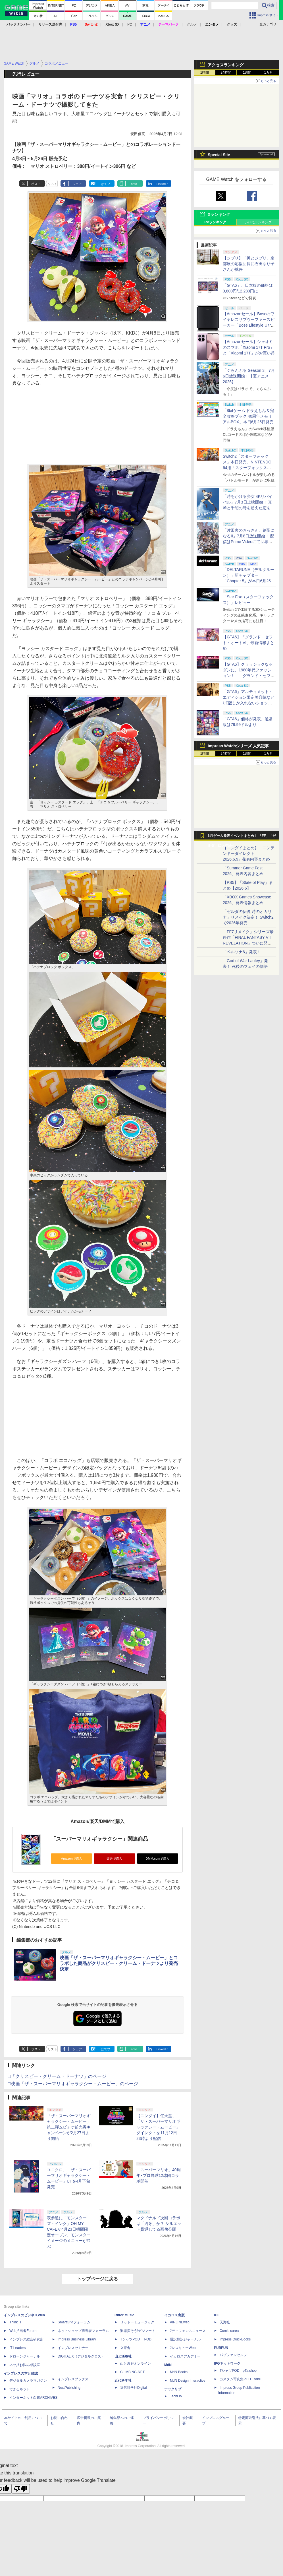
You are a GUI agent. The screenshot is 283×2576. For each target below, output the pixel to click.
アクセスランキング (226, 65)
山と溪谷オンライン (135, 2363)
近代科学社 (123, 2381)
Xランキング (219, 214)
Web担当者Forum (22, 2331)
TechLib (176, 2396)
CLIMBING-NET (132, 2372)
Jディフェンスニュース (188, 2331)
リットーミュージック (137, 2322)
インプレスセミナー (73, 2348)
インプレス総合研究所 (26, 2339)
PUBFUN (221, 2348)
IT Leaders (17, 2348)
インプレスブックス (73, 2379)
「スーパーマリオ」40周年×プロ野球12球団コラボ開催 (158, 2175)
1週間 (247, 73)
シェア (77, 183)
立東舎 (125, 2348)
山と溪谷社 (123, 2356)
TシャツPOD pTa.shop (238, 2371)
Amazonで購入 (71, 1858)
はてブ (105, 183)
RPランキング (215, 222)
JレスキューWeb (182, 2348)
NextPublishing (69, 2388)
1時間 (204, 73)
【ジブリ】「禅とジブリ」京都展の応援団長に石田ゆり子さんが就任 (248, 264)
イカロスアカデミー (185, 2356)
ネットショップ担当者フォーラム (83, 2331)
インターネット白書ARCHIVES (33, 2398)
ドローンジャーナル (24, 2356)
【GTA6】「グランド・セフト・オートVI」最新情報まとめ (248, 643)
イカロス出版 (174, 2315)
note (134, 183)
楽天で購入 (114, 1858)
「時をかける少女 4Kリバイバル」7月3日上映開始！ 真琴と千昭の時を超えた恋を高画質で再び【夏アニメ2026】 (248, 507)
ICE (217, 2315)
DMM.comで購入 (157, 1858)
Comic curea (229, 2331)
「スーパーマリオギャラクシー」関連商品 (99, 1839)
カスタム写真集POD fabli (240, 2379)
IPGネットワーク (227, 2363)
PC (129, 24)
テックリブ (172, 2389)
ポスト (36, 183)
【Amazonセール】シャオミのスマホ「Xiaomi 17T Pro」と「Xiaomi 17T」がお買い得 (249, 347)
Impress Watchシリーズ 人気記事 (238, 746)
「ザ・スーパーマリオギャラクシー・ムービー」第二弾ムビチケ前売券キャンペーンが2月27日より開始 (69, 2127)
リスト (52, 183)
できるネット (19, 2389)
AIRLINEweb (180, 2322)
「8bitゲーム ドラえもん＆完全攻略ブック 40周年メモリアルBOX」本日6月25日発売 (248, 416)
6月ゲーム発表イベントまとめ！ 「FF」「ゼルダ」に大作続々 (242, 837)
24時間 (225, 73)
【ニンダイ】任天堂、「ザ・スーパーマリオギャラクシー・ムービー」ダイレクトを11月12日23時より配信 (158, 2127)
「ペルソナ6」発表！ (242, 952)
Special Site (219, 154)
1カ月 (268, 73)
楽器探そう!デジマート (137, 2331)
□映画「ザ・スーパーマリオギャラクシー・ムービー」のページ (73, 2083)
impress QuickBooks (235, 2339)
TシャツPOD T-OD (135, 2339)
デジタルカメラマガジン (28, 2381)
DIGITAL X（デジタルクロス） (81, 2356)
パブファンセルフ (233, 2355)
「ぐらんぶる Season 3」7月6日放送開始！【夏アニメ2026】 (249, 376)
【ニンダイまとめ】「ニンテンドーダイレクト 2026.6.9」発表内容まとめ (248, 853)
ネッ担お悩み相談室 (24, 2365)
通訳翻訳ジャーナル (185, 2339)
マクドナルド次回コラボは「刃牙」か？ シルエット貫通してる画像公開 (158, 2223)
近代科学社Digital (133, 2388)
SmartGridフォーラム (74, 2322)
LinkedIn (162, 183)
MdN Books (179, 2372)
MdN (168, 2365)
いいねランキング (258, 222)
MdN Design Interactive (187, 2381)
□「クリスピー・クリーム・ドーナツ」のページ (57, 2076)
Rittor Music (124, 2315)
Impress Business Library (77, 2339)
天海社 (225, 2322)
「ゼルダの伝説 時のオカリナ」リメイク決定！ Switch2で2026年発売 (248, 917)
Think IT (15, 2322)
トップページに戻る (97, 2278)
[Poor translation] (21, 2488)
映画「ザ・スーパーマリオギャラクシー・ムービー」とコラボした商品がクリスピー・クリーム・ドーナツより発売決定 (119, 1963)
